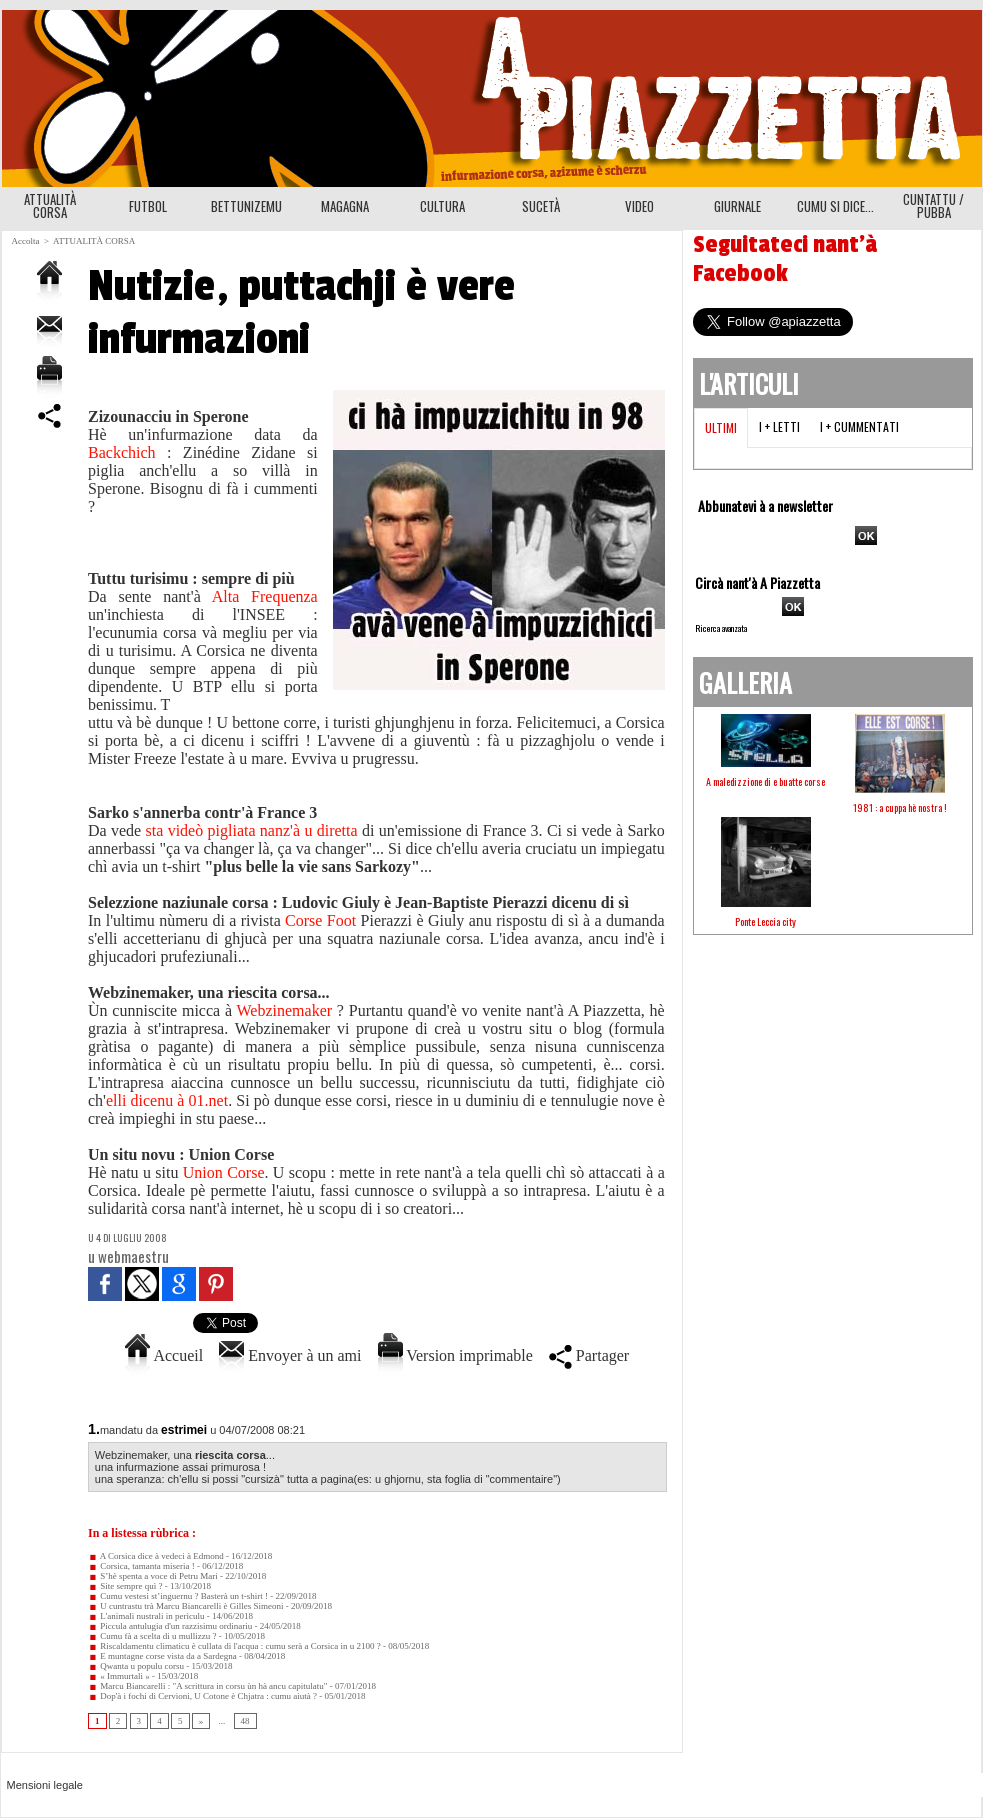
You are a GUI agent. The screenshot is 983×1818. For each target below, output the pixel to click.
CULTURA (442, 206)
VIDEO (639, 206)
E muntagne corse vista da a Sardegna (162, 1656)
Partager (589, 1355)
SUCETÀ (541, 206)
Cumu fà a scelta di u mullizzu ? (152, 1636)
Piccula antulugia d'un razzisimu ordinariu (170, 1626)
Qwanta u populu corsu (136, 1666)
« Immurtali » (119, 1676)
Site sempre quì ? (125, 1586)
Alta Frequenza (265, 596)
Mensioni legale (45, 1785)
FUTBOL (148, 206)
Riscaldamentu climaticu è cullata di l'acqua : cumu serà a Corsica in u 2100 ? (234, 1646)
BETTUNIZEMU (246, 206)
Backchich (127, 452)
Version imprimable (455, 1355)
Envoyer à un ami (290, 1355)
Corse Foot (320, 920)
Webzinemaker (287, 1010)
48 (245, 1721)
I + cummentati (859, 426)
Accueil (164, 1355)
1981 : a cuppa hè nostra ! (900, 807)
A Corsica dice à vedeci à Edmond (156, 1556)
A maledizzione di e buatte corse (765, 781)
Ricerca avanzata (721, 628)
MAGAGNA (345, 206)
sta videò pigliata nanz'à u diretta (252, 830)
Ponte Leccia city (765, 921)
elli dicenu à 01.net (167, 1100)
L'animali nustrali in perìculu (146, 1616)
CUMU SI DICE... (835, 206)
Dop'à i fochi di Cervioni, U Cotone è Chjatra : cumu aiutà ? (202, 1696)
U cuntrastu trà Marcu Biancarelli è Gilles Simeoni (185, 1606)
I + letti (779, 426)
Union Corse (224, 1172)
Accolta (26, 241)
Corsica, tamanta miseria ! (141, 1566)
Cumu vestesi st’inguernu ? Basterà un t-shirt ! (178, 1596)
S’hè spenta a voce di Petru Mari (153, 1576)
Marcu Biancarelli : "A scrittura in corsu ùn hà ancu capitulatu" (208, 1686)
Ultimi (721, 427)
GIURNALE (737, 206)
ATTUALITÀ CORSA (50, 205)
